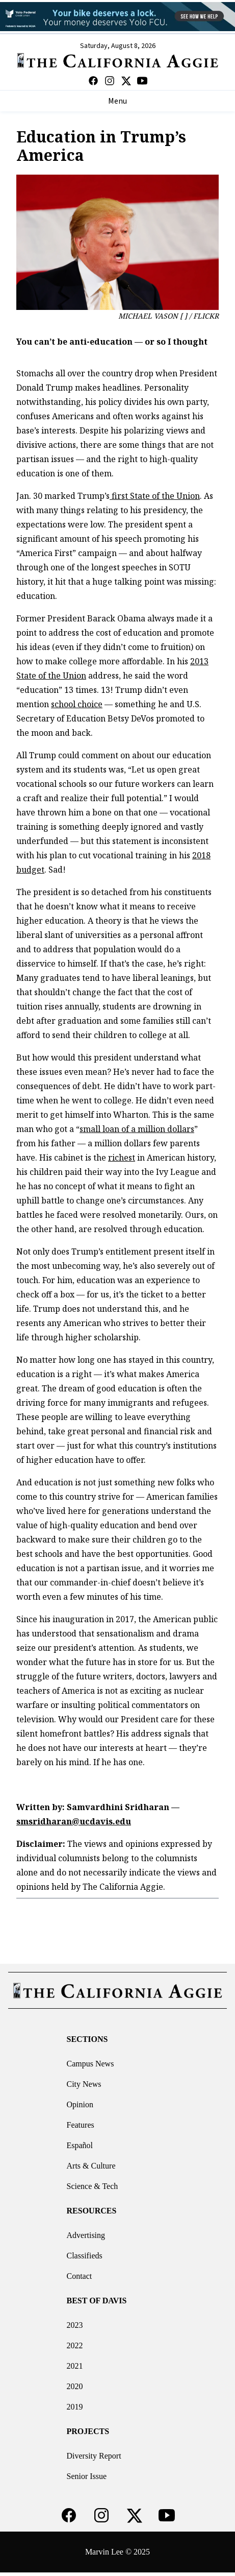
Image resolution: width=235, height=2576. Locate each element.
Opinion (80, 2104)
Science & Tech (92, 2186)
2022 (75, 2345)
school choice (76, 704)
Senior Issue (87, 2476)
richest (121, 1157)
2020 (75, 2386)
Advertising (86, 2235)
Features (80, 2125)
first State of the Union (155, 495)
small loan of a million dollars (137, 1129)
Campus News (90, 2063)
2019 (75, 2406)
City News (84, 2084)
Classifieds (84, 2255)
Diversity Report (94, 2455)
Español (80, 2145)
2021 (75, 2366)
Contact (79, 2276)
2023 (75, 2325)
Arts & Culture (91, 2165)
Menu (117, 101)
